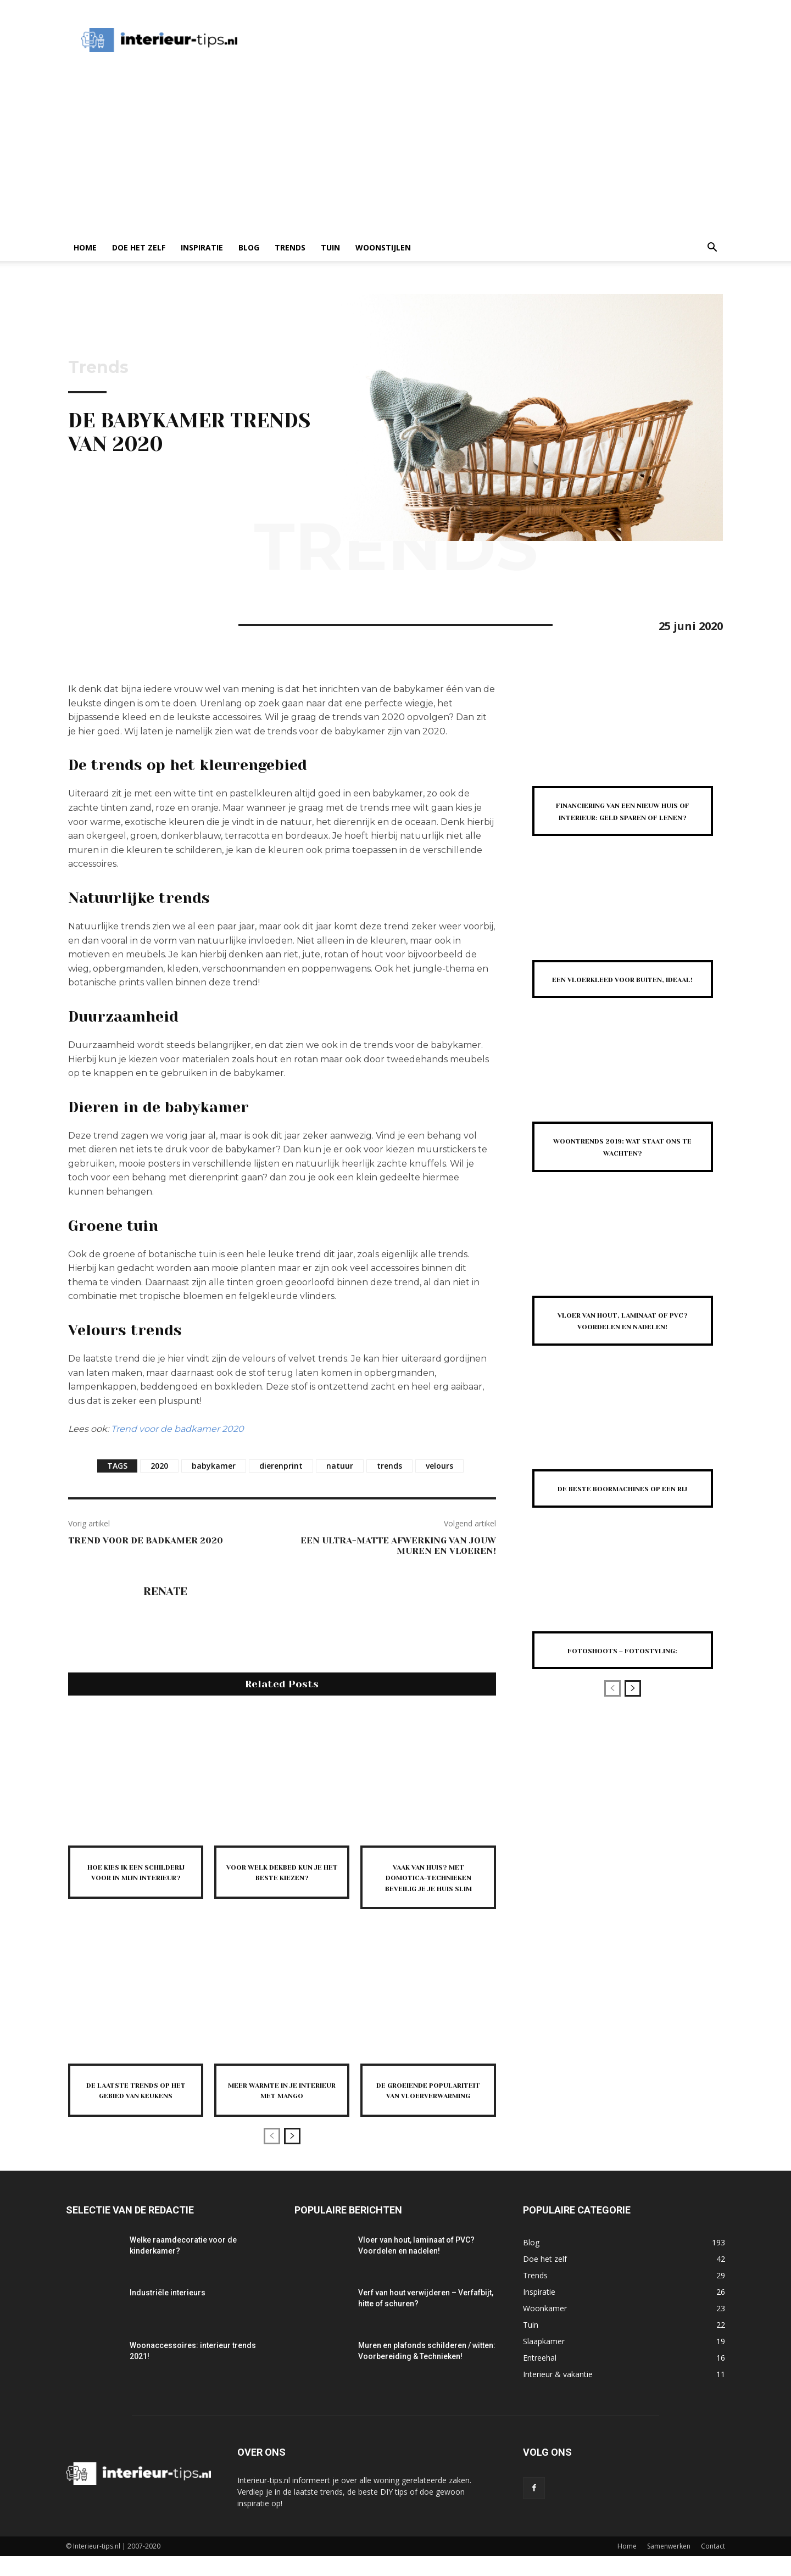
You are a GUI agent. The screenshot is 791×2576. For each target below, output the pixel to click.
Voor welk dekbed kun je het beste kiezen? (282, 1877)
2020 (159, 1465)
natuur (339, 1465)
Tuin (330, 247)
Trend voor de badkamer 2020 (177, 1429)
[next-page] (292, 2156)
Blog (248, 247)
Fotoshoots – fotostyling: (622, 1685)
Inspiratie (202, 247)
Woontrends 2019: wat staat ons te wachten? (622, 1170)
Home (85, 247)
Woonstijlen (383, 247)
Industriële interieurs (167, 2312)
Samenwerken (668, 2566)
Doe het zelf (138, 247)
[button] (712, 248)
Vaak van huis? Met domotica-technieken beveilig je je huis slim (428, 1882)
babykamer (214, 1465)
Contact (713, 2566)
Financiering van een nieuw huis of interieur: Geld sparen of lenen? (622, 816)
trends (389, 1465)
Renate (165, 1591)
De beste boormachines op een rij (622, 1517)
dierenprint (281, 1465)
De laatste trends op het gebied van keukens (136, 2105)
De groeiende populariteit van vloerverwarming (428, 2105)
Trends (290, 247)
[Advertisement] (395, 152)
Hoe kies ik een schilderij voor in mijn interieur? (135, 1877)
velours (439, 1465)
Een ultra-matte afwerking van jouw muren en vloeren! (398, 1545)
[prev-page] (272, 2156)
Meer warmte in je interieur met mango (282, 2099)
